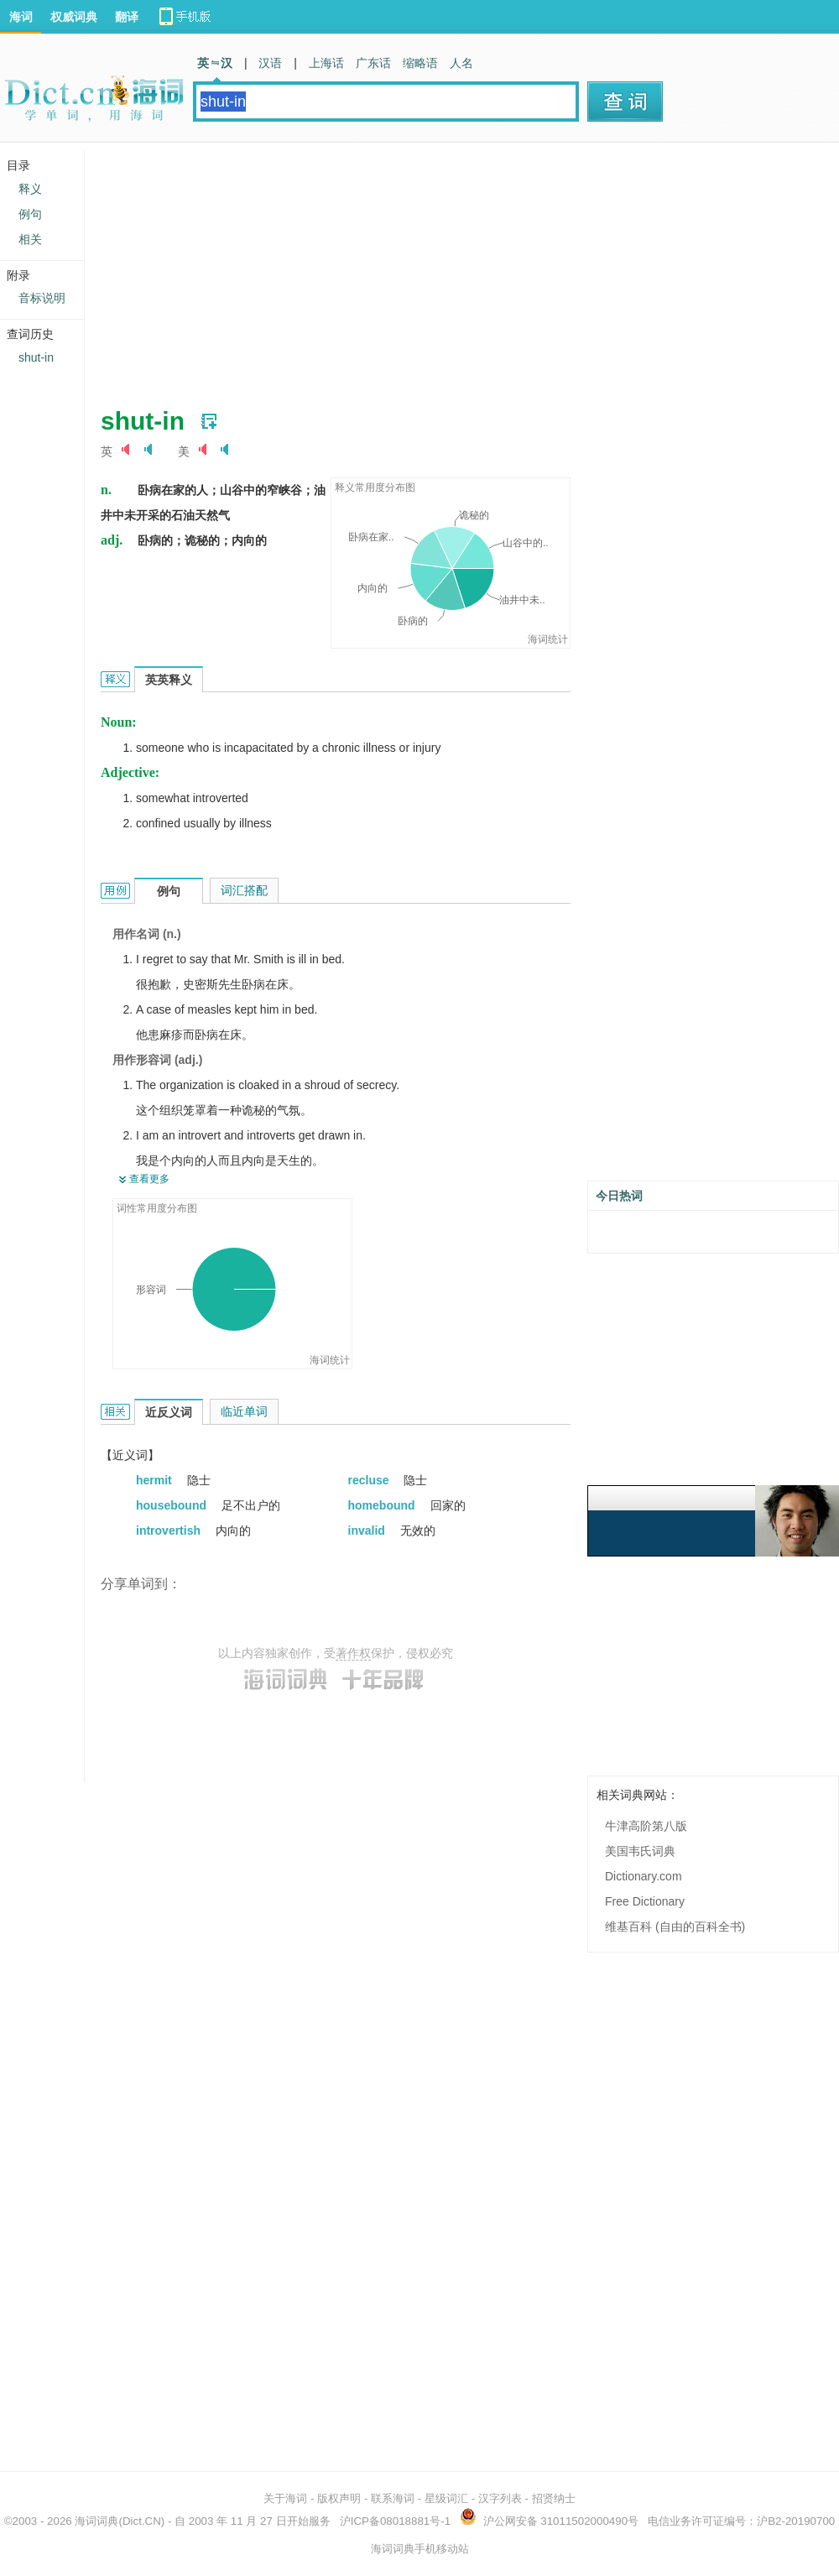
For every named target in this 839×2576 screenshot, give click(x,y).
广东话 (373, 63)
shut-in (36, 357)
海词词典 (96, 2521)
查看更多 (149, 1179)
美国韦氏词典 (640, 1851)
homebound (383, 1505)
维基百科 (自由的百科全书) (675, 1926)
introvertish (170, 1530)
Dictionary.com (643, 1876)
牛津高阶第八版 (646, 1826)
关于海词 (285, 2498)
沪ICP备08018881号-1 (395, 2521)
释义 (30, 189)
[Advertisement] (402, 268)
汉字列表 (500, 2498)
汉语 (270, 63)
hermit (155, 1480)
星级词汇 (446, 2498)
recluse (370, 1480)
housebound (173, 1505)
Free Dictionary (645, 1901)
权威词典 (73, 16)
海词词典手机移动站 (420, 2548)
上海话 (326, 63)
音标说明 (41, 298)
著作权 (353, 1653)
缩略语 (420, 63)
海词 (21, 16)
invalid (368, 1530)
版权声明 (339, 2498)
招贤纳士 (554, 2498)
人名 (461, 63)
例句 (30, 214)
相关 (30, 239)
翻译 (126, 16)
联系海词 (392, 2498)
